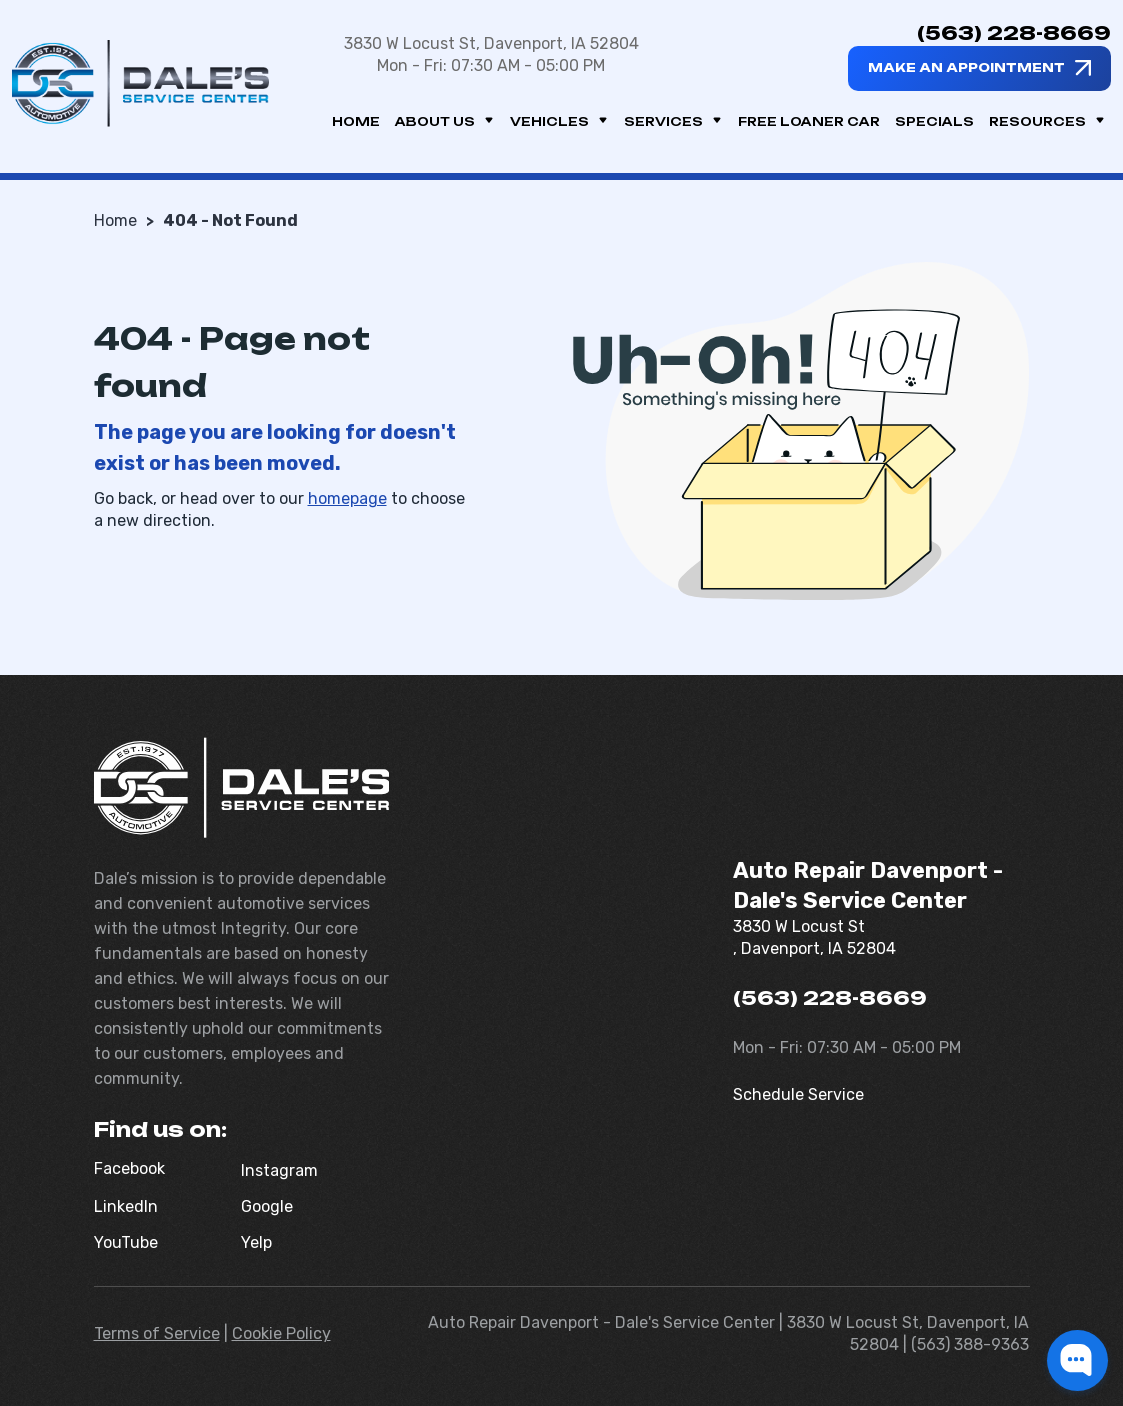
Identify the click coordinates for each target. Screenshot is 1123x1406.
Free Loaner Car (809, 121)
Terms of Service (157, 1333)
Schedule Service (798, 1094)
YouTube (126, 1242)
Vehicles (559, 121)
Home (356, 121)
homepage (347, 498)
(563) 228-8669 (1014, 33)
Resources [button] (1047, 121)
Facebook (129, 1168)
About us (445, 121)
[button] (1077, 1360)
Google (267, 1206)
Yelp (256, 1242)
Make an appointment (966, 67)
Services (673, 121)
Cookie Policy (281, 1333)
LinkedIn (126, 1206)
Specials (934, 121)
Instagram (279, 1170)
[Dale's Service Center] (140, 83)
